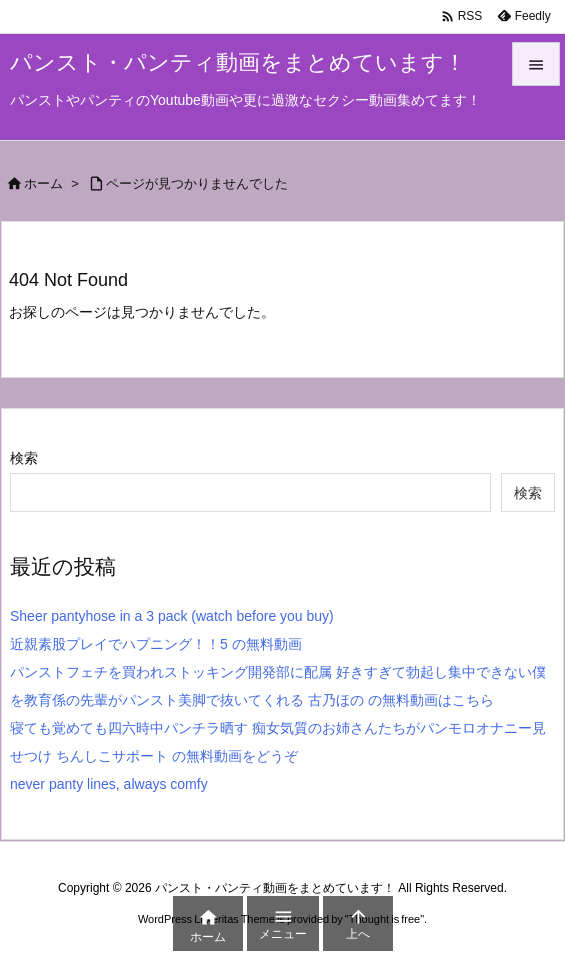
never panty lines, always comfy (109, 784)
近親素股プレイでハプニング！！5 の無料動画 (156, 644)
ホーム (43, 183)
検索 (24, 458)
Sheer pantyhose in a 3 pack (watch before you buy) (172, 616)
